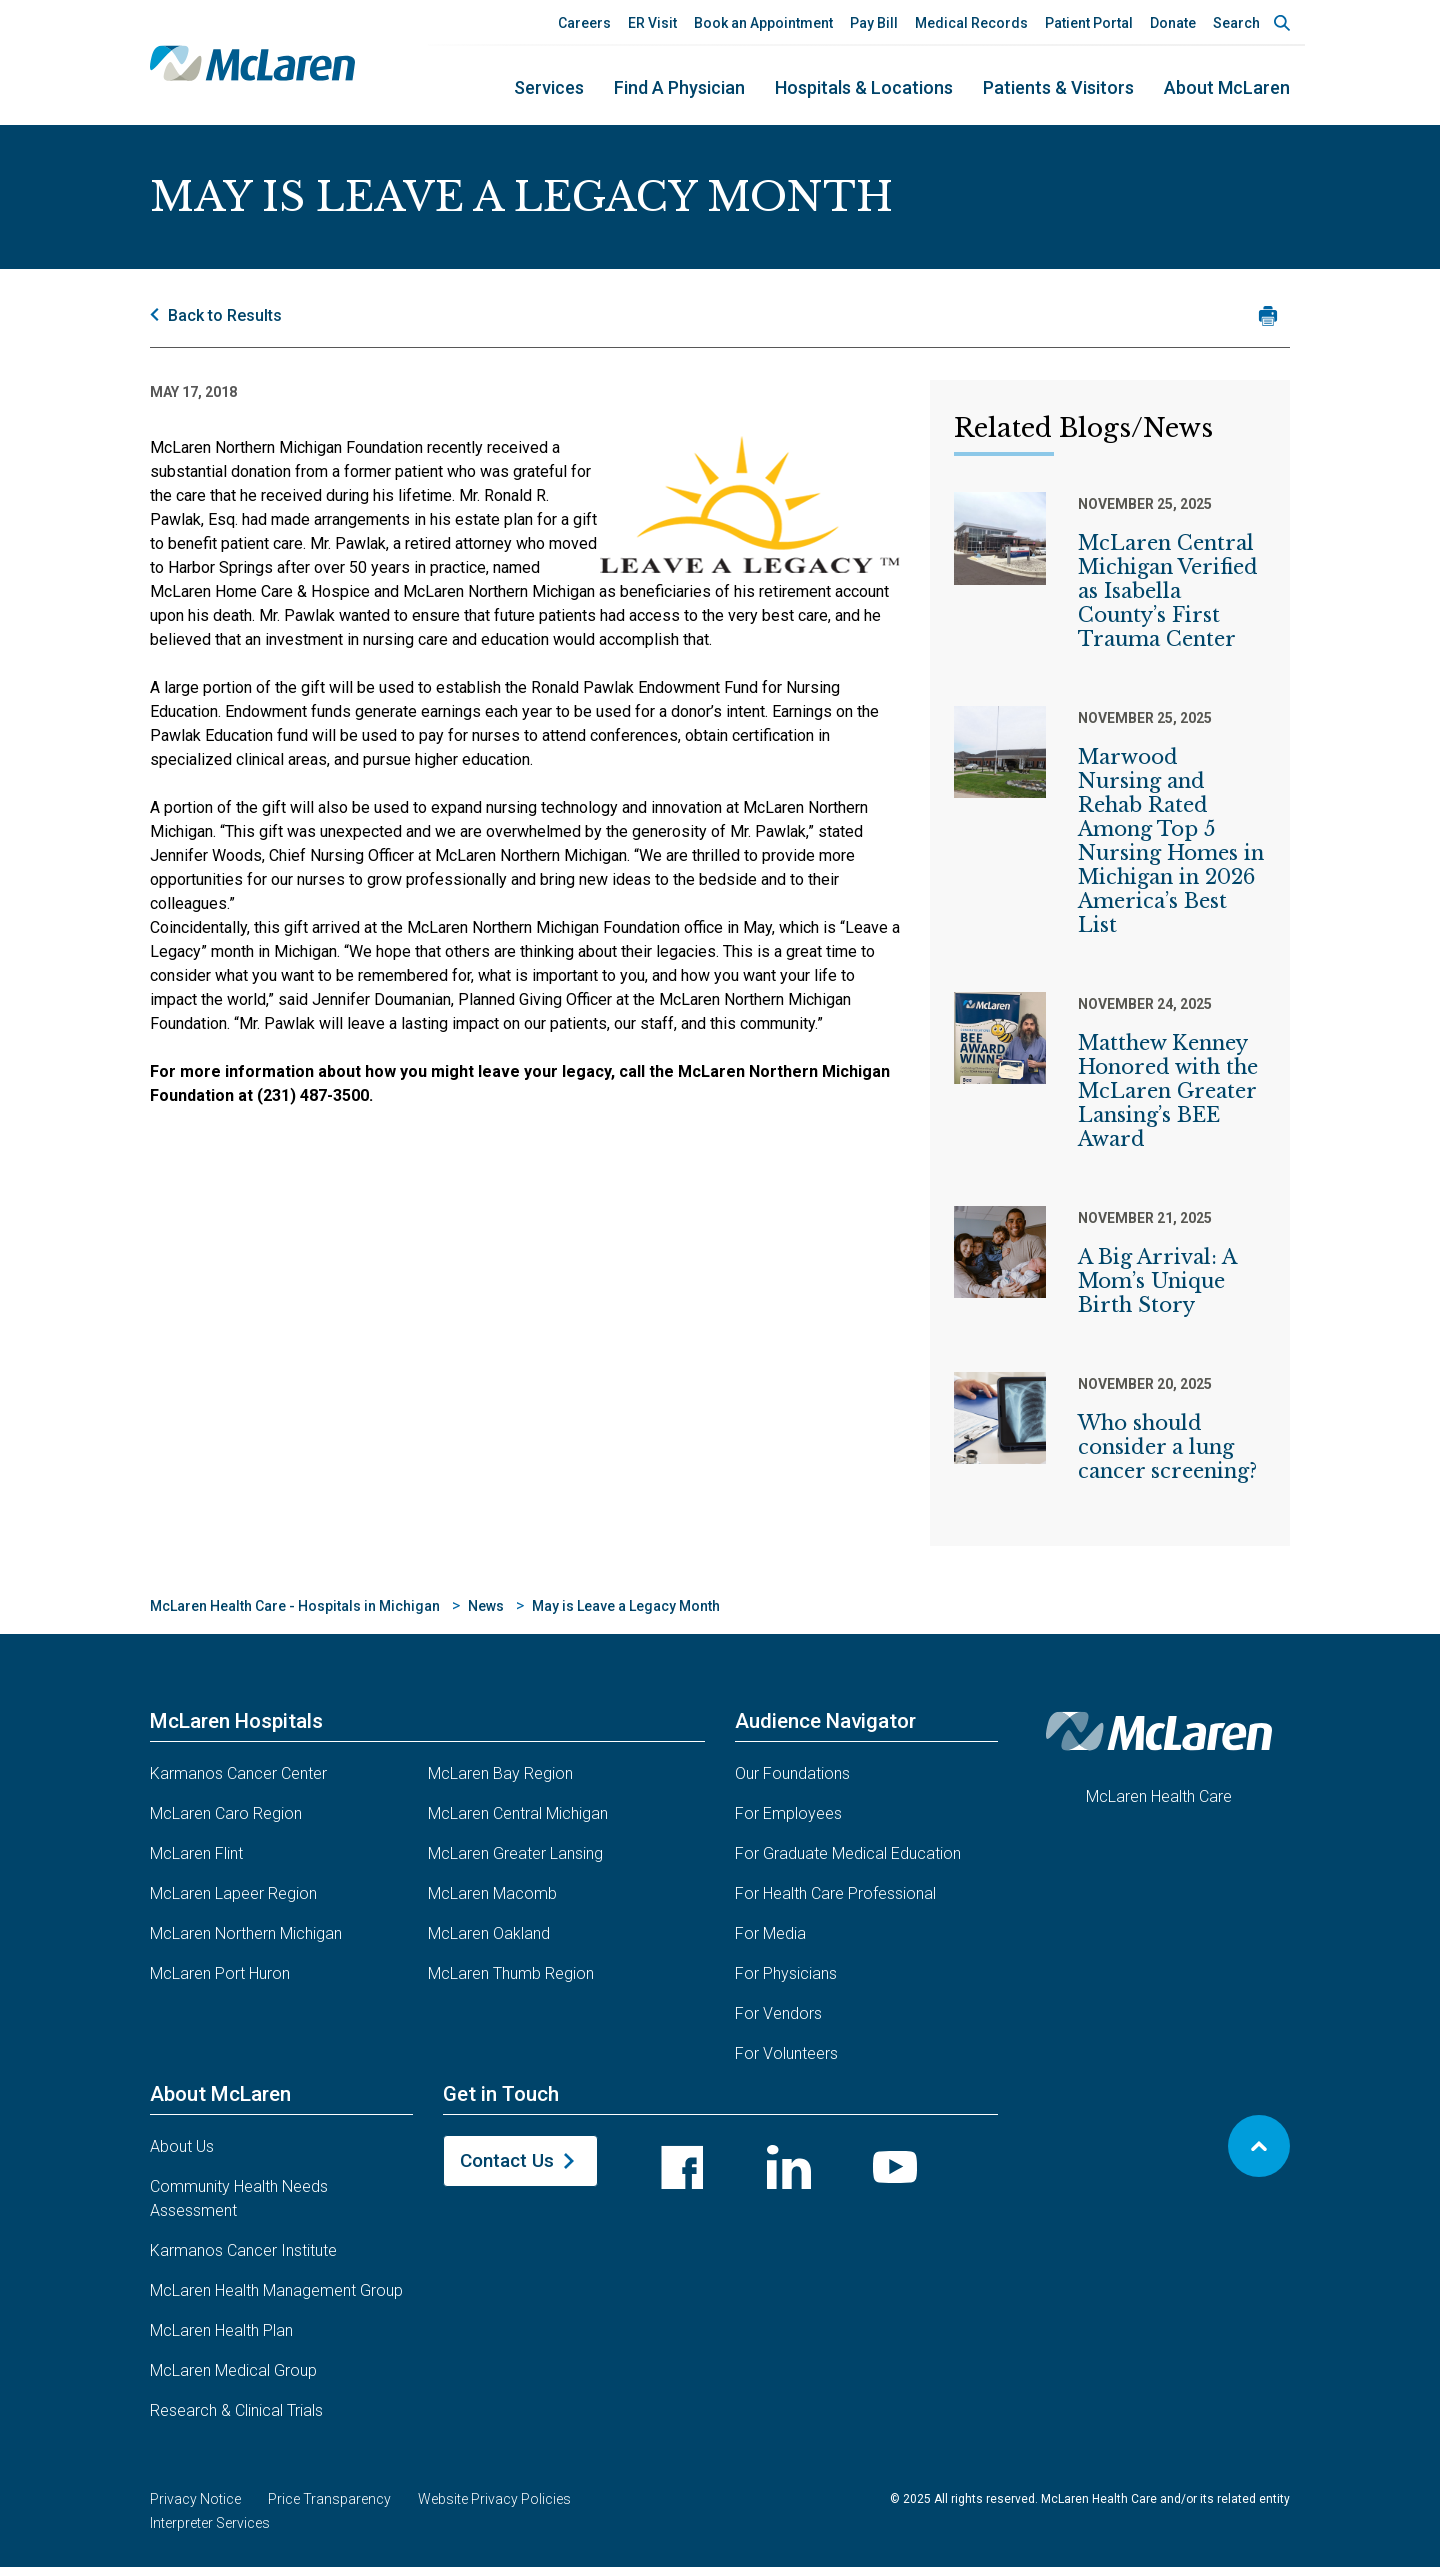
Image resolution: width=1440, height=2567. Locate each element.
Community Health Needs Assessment (239, 2198)
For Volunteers (786, 2053)
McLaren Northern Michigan (246, 1933)
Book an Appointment (763, 23)
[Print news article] (1267, 315)
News (486, 1606)
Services (549, 87)
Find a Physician (679, 87)
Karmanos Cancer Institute (243, 2250)
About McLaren (1227, 87)
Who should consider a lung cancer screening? (1167, 1447)
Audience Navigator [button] (825, 1721)
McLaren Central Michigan (518, 1813)
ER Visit (652, 23)
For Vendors (778, 2013)
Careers (584, 23)
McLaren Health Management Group (276, 2290)
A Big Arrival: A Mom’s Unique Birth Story (1157, 1281)
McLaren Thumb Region (511, 1973)
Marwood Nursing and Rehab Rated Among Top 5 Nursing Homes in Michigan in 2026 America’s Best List (1171, 841)
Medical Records (971, 23)
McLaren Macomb (492, 1893)
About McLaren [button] (220, 2094)
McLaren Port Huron (220, 1973)
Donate (1173, 23)
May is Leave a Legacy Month (626, 1606)
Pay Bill (874, 23)
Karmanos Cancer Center (238, 1773)
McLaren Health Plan (221, 2330)
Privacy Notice (195, 2499)
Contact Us (507, 2160)
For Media (770, 1933)
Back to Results (225, 315)
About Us (182, 2146)
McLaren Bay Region (500, 1773)
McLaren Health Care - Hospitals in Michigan (295, 1606)
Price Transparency (329, 2499)
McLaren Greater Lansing (515, 1853)
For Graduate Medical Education (848, 1853)
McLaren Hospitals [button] (236, 1721)
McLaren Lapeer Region (233, 1893)
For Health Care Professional (835, 1893)
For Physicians (786, 1973)
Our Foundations (792, 1773)
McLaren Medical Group (233, 2370)
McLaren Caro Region (226, 1813)
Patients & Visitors (1058, 87)
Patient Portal (1089, 23)
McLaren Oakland (489, 1933)
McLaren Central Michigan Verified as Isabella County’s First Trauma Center (1168, 591)
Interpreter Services (210, 2523)
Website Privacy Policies (494, 2499)
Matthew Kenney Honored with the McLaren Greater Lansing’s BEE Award (1168, 1091)
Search (1236, 23)
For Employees (788, 1813)
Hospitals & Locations (864, 87)
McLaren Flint (196, 1853)
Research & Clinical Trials (236, 2410)
